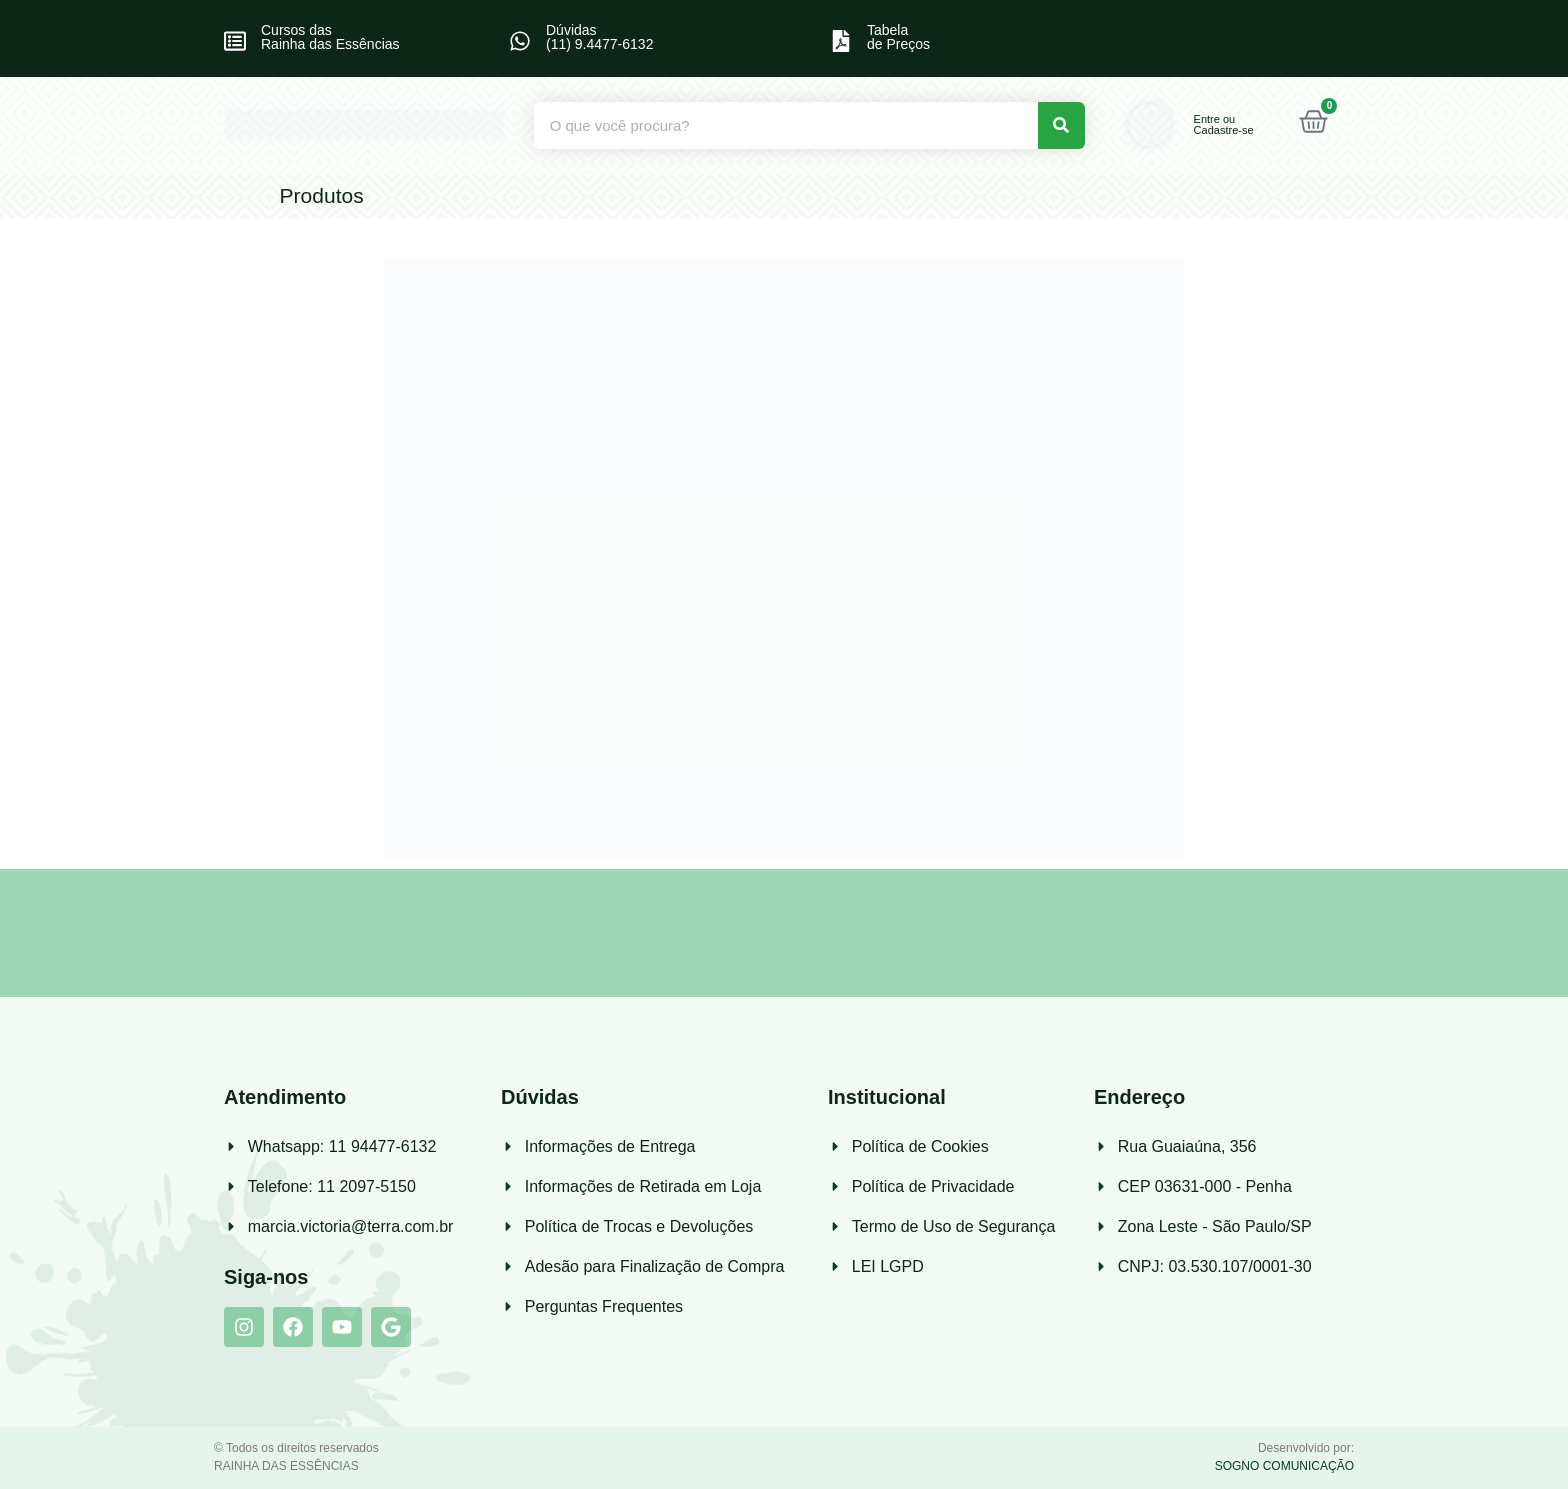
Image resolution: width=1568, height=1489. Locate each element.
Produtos (322, 195)
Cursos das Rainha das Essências (330, 37)
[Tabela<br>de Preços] (841, 41)
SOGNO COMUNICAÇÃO (1284, 1466)
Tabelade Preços (898, 37)
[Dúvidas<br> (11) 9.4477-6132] (520, 41)
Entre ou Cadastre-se (1224, 124)
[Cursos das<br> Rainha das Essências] (235, 41)
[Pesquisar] (1061, 125)
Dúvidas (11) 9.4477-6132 (599, 37)
